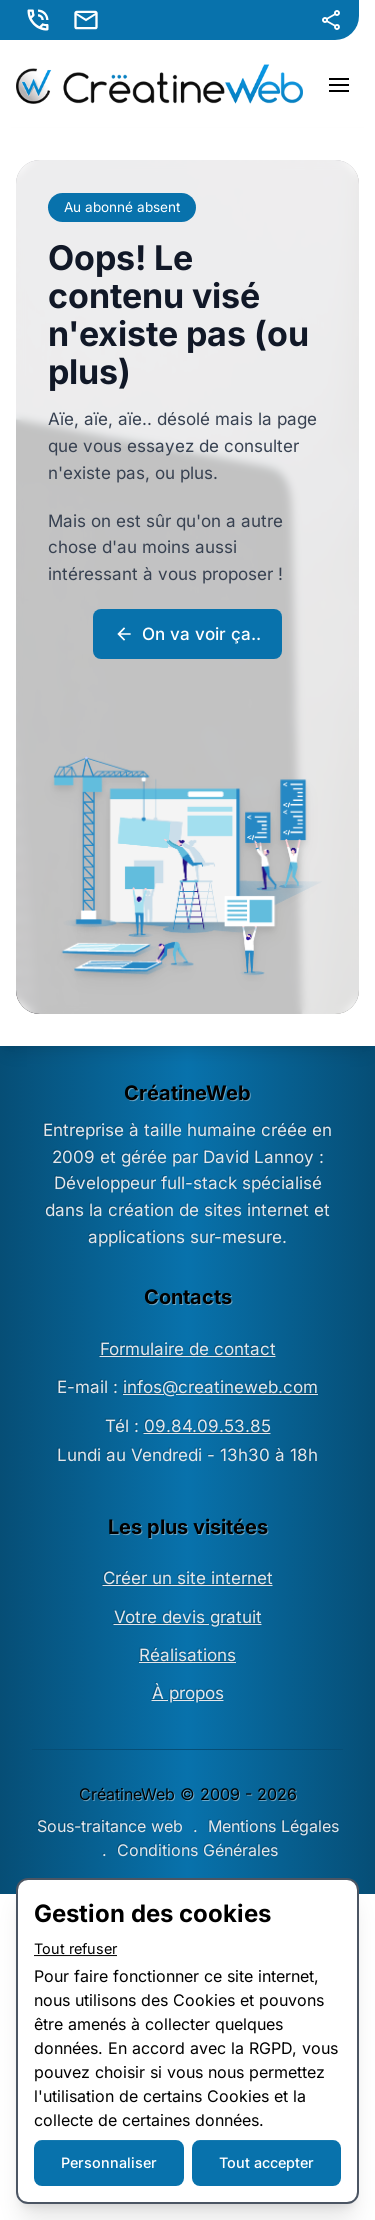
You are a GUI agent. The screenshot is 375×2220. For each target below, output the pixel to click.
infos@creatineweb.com (220, 1387)
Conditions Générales (197, 1850)
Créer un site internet (188, 1578)
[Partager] (331, 20)
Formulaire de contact (188, 1349)
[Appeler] (40, 20)
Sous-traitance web (110, 1826)
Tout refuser (75, 1948)
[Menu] (339, 84)
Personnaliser (109, 2162)
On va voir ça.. (187, 634)
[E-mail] (88, 20)
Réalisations (187, 1655)
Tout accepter (266, 2162)
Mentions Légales (273, 1826)
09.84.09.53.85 (207, 1426)
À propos (188, 1693)
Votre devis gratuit (188, 1617)
